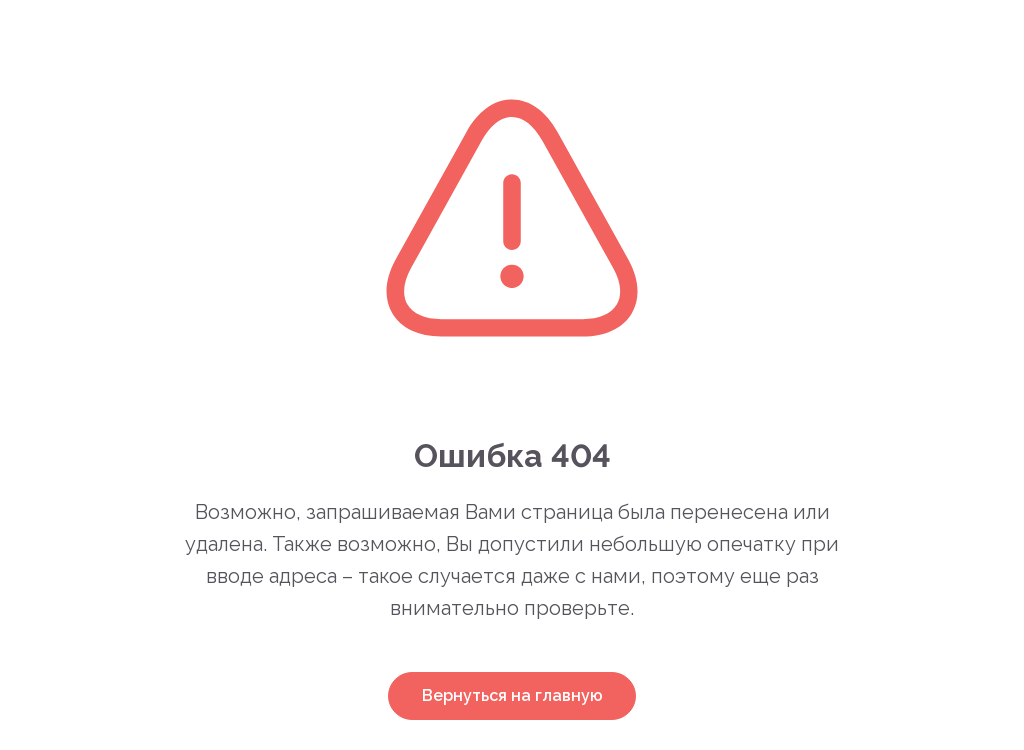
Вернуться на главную (512, 695)
